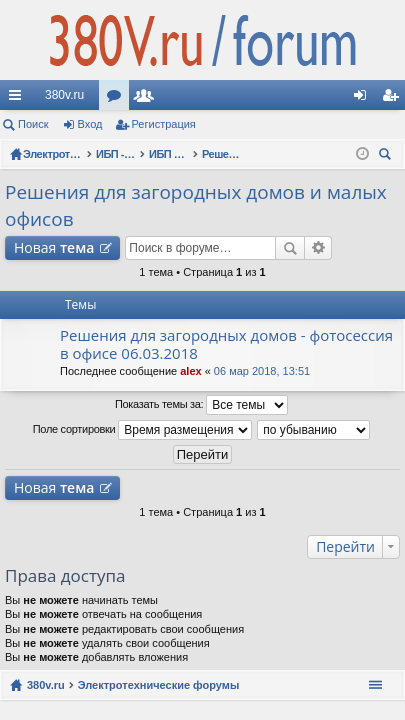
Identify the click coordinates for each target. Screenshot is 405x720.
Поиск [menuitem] (388, 156)
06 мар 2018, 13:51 (262, 371)
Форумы (118, 99)
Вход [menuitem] (364, 99)
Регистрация (164, 124)
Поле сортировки (142, 430)
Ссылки (19, 99)
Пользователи (148, 99)
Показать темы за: (201, 405)
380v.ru (64, 95)
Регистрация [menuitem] (394, 99)
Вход (90, 124)
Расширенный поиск (318, 248)
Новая (54, 247)
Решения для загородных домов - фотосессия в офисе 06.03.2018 (226, 344)
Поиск (33, 124)
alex (190, 371)
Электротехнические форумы (159, 685)
